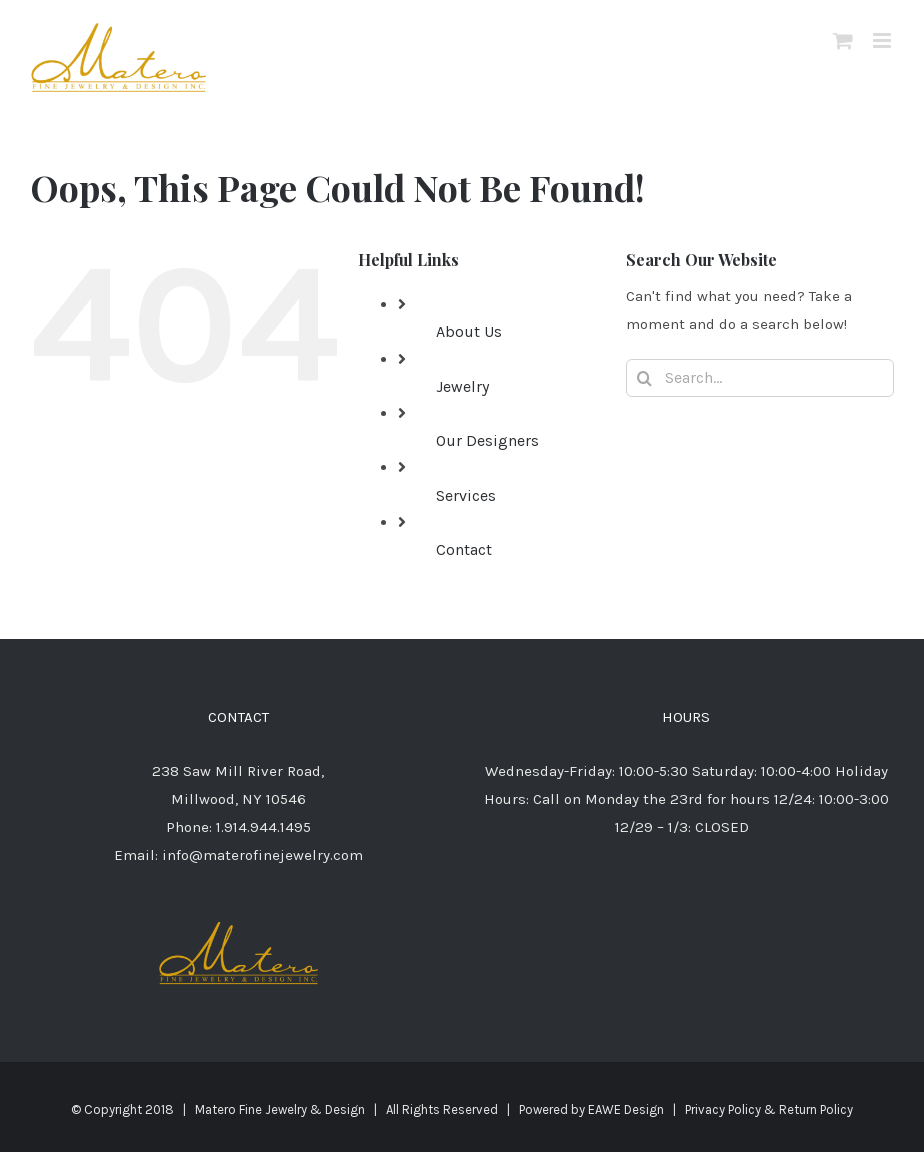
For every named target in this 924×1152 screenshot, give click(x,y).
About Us (469, 331)
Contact (464, 549)
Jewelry (462, 386)
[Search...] (760, 378)
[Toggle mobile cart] (843, 40)
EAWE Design (626, 1109)
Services (466, 495)
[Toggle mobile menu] (883, 40)
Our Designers (487, 440)
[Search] (645, 378)
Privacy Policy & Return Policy (769, 1109)
